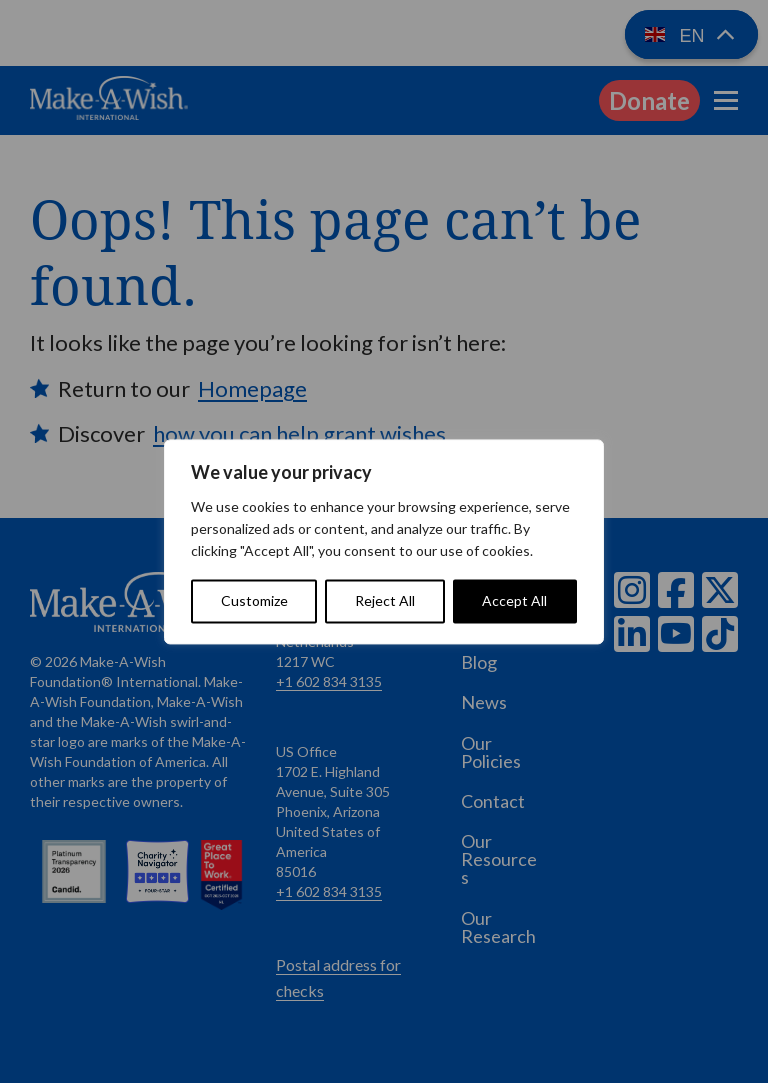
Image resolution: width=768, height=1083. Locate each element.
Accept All (514, 600)
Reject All (385, 600)
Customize (254, 600)
